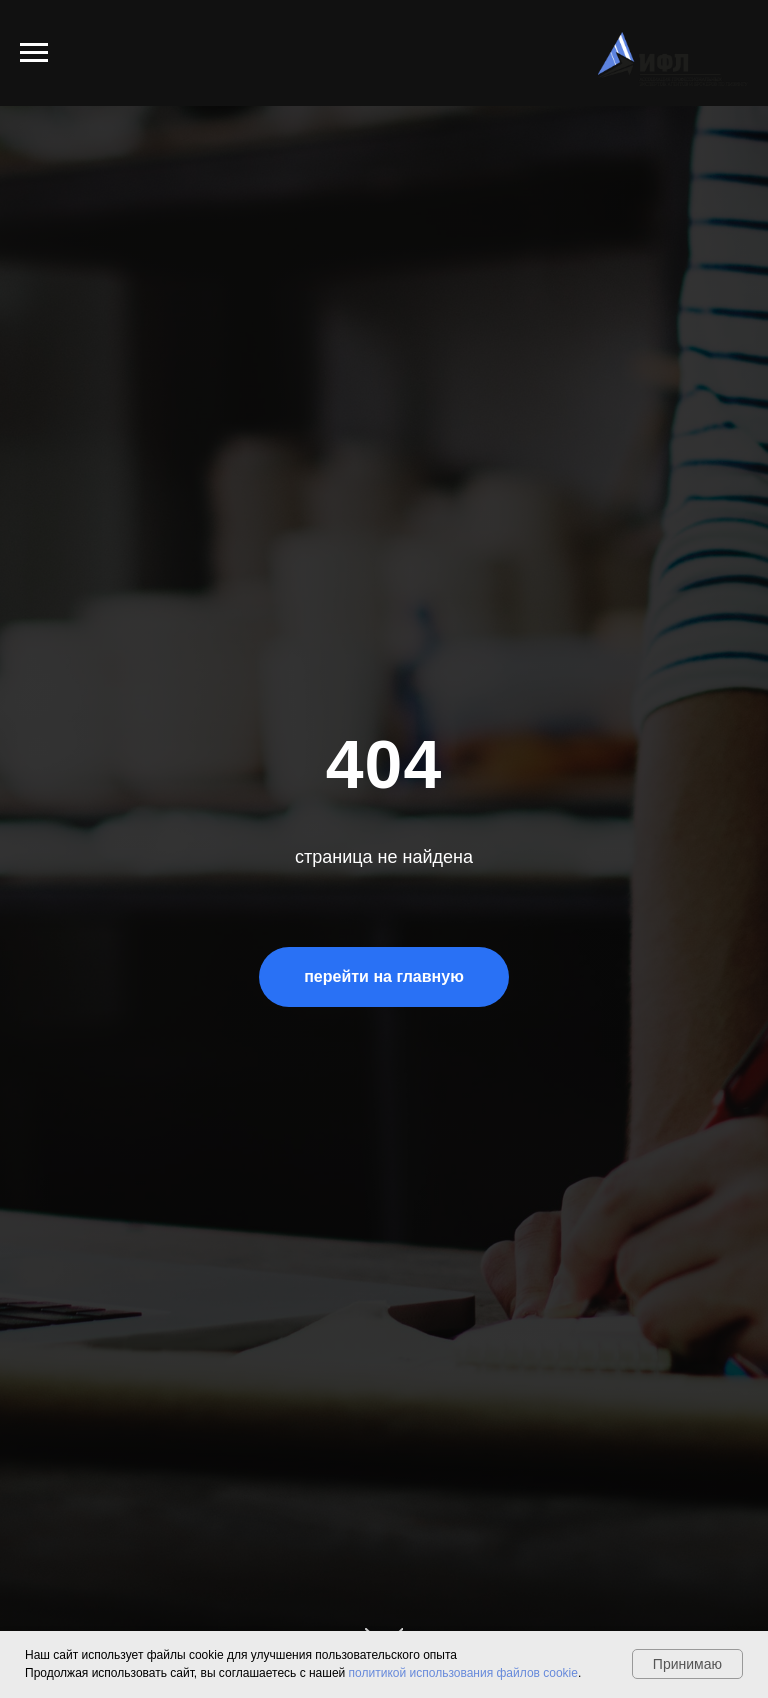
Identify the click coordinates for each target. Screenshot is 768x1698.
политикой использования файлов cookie (463, 1673)
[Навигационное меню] (34, 53)
